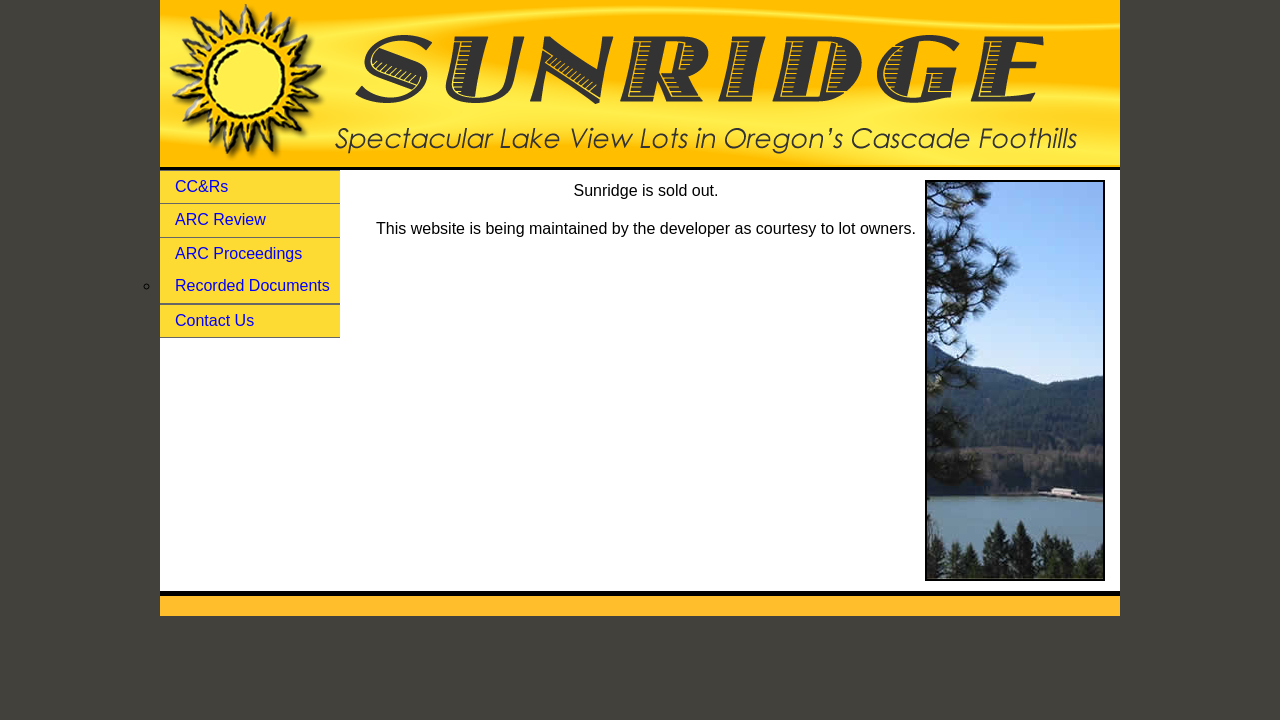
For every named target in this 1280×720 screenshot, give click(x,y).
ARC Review (220, 219)
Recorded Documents (252, 285)
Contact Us (214, 320)
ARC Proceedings (238, 253)
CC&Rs (201, 186)
